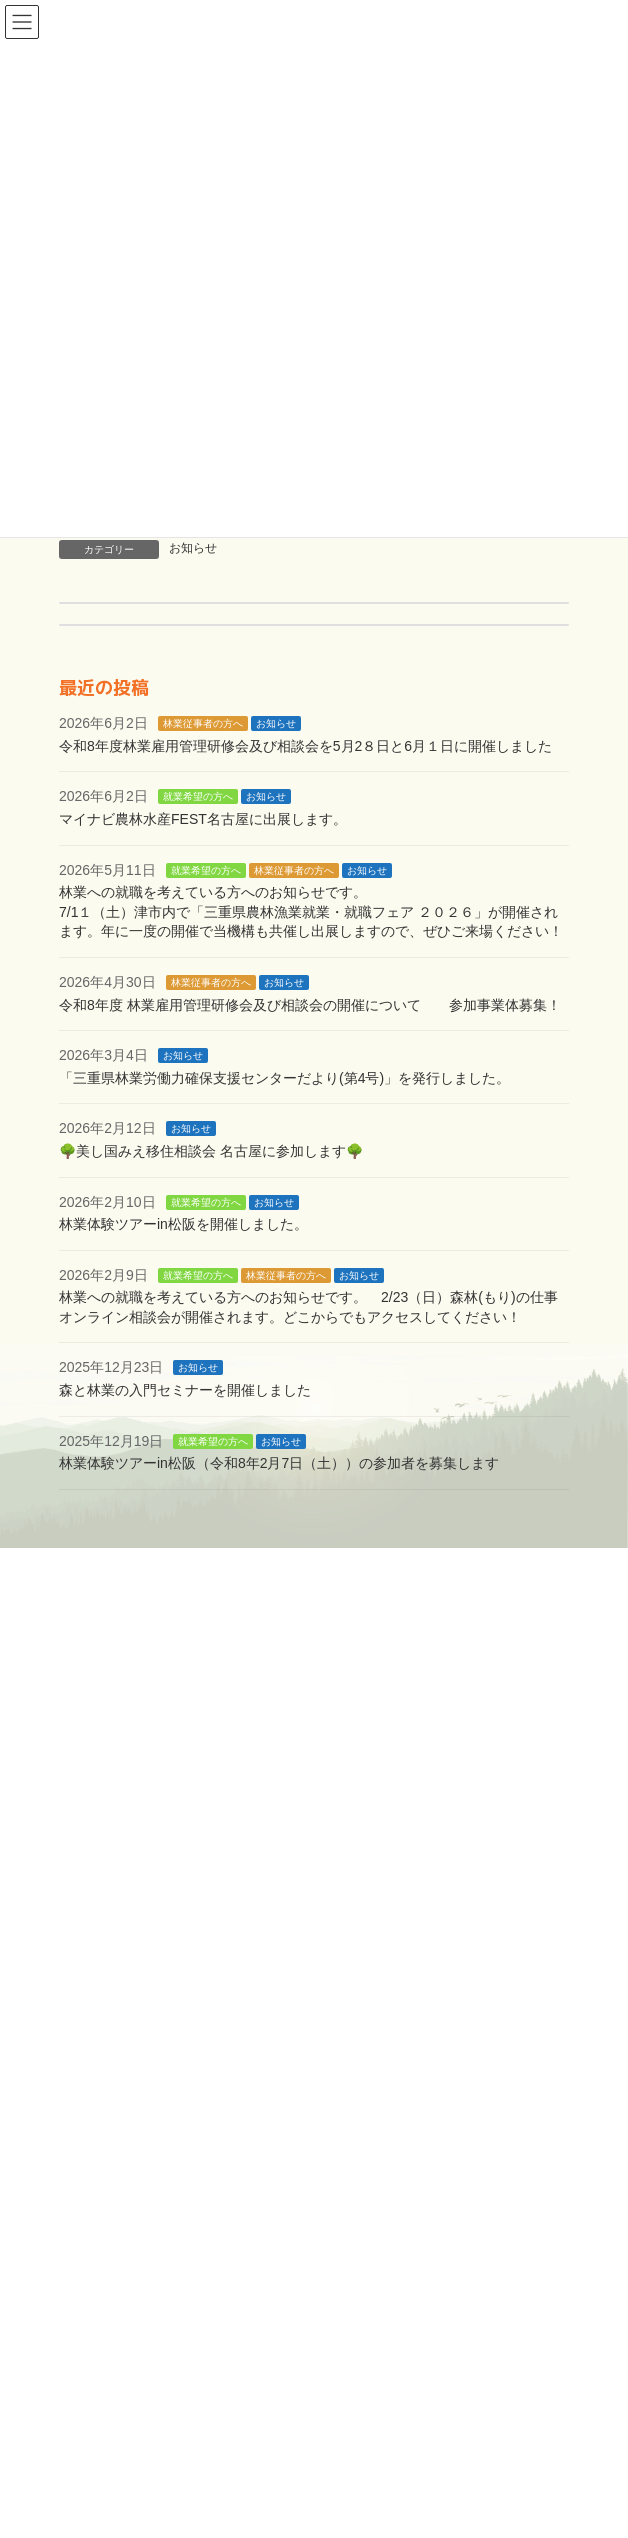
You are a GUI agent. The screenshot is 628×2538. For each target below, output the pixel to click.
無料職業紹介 (166, 2019)
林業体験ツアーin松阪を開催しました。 (183, 1224)
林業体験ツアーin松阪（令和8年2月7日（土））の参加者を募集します (279, 1463)
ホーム (110, 1923)
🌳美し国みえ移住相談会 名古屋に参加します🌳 (211, 1151)
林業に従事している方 (159, 2083)
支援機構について (145, 1955)
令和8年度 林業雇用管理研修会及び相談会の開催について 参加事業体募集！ (310, 1004)
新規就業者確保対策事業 (201, 2051)
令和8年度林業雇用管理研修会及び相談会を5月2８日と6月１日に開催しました (305, 746)
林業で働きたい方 (145, 1987)
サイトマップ (131, 2243)
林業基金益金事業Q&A (230, 2147)
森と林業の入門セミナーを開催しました (185, 1390)
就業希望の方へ (198, 796)
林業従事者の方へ (203, 723)
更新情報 (117, 2275)
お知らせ (193, 548)
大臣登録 (152, 2179)
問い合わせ (124, 2211)
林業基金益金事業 (180, 2115)
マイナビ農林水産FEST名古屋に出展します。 (203, 819)
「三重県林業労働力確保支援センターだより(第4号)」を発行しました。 (284, 1078)
